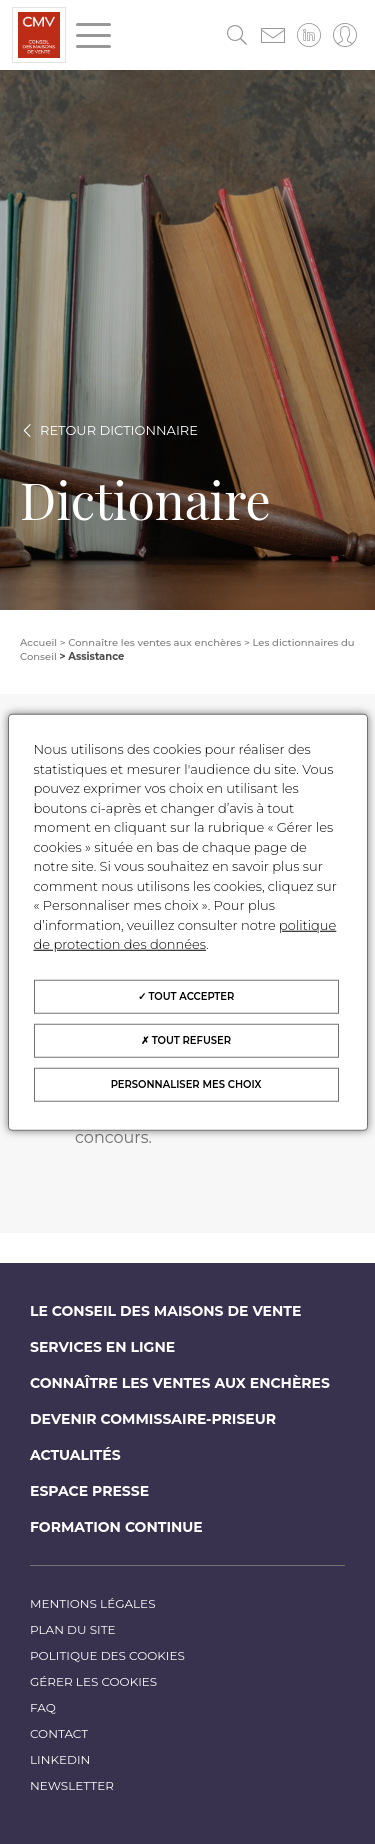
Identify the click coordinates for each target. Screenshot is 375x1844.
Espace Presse (89, 1491)
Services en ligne (102, 1347)
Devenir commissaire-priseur (153, 1419)
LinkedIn (60, 1759)
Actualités (75, 1455)
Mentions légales (93, 1603)
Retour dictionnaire (119, 430)
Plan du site (73, 1629)
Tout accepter (186, 995)
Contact (59, 1733)
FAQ (43, 1707)
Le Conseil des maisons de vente (165, 1311)
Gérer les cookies (93, 1681)
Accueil (38, 642)
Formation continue (116, 1527)
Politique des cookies (107, 1655)
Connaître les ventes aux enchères (180, 1383)
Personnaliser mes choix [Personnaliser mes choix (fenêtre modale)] (186, 1083)
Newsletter (72, 1785)
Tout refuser (186, 1039)
